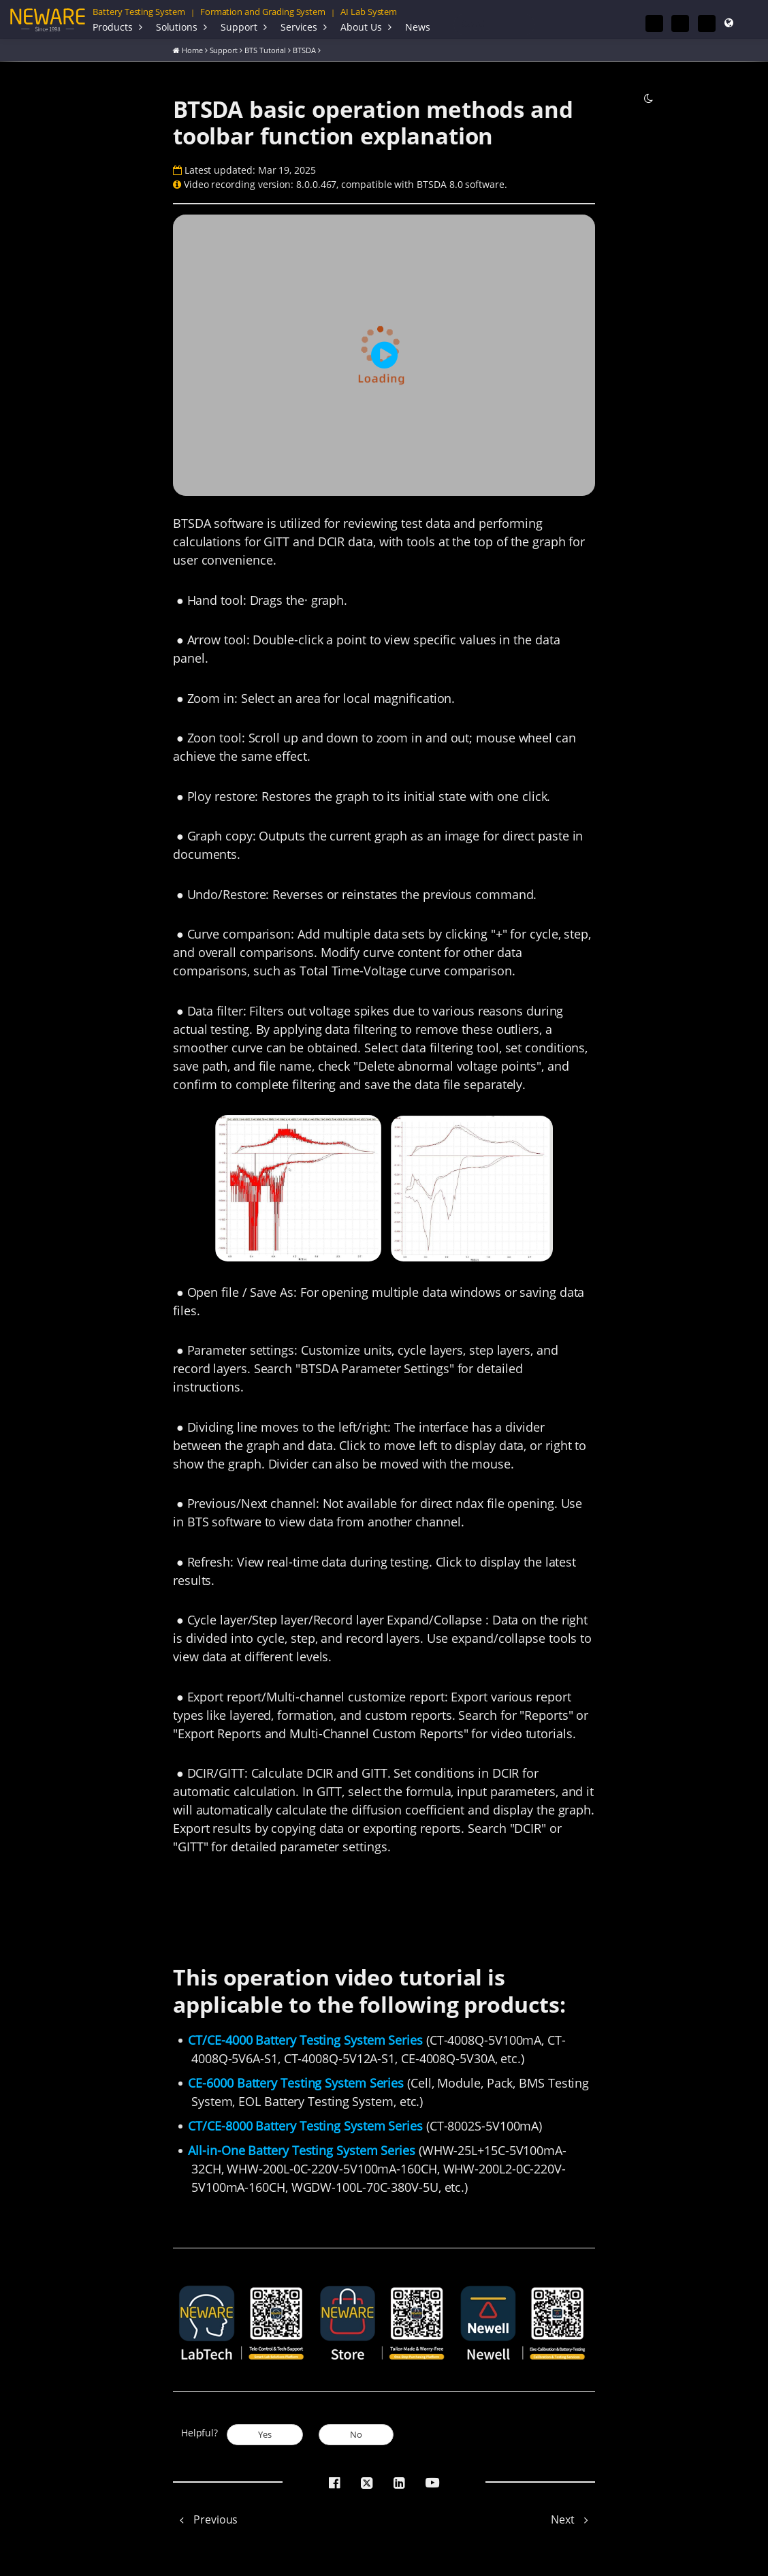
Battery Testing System (139, 11)
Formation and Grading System (262, 11)
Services (299, 26)
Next (573, 2518)
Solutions (177, 26)
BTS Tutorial (265, 49)
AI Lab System (368, 11)
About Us (361, 26)
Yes (265, 2434)
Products (113, 26)
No (356, 2434)
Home (192, 49)
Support (239, 26)
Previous (205, 2518)
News (417, 26)
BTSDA (304, 49)
